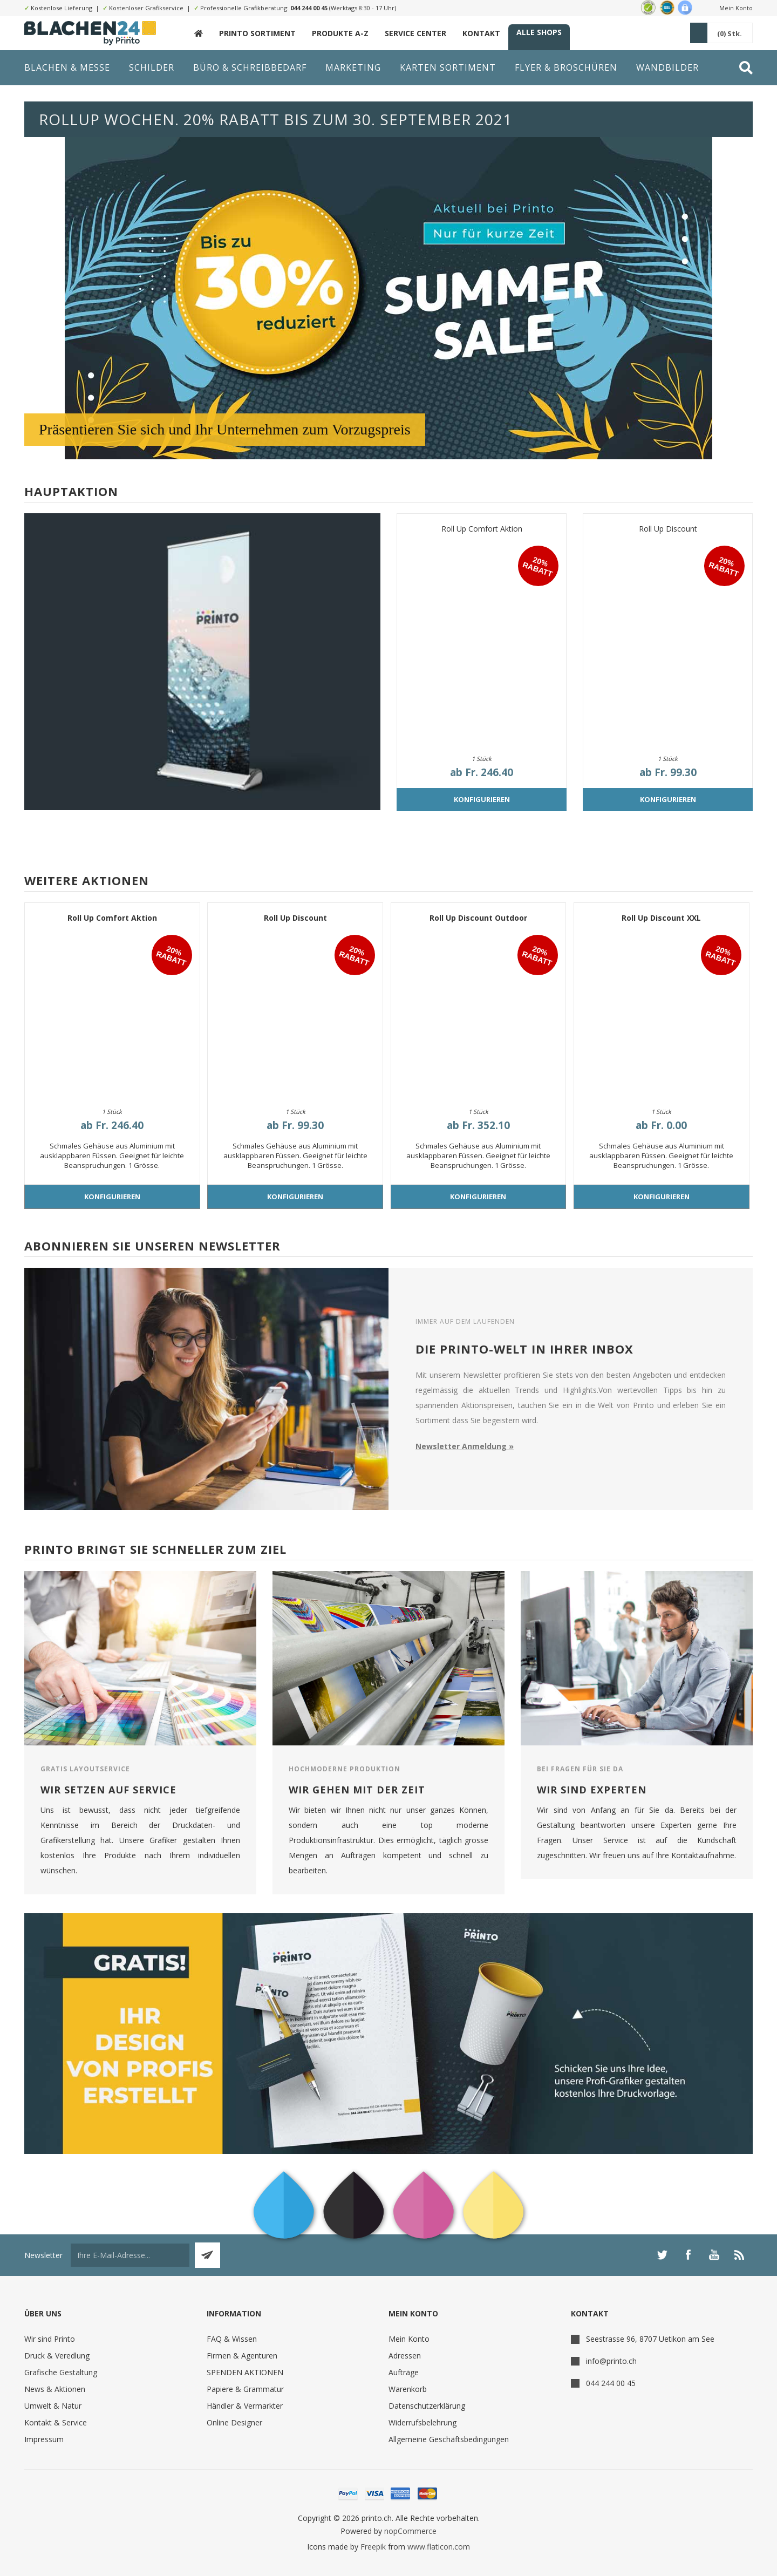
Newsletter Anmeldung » (464, 1446)
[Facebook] (688, 2255)
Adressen (404, 2355)
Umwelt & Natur (52, 2406)
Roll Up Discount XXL (661, 918)
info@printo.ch (611, 2361)
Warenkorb (407, 2389)
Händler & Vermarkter (245, 2406)
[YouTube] (714, 2255)
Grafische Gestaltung (60, 2372)
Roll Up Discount (668, 529)
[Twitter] (662, 2255)
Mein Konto (736, 8)
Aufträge (403, 2372)
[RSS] (739, 2255)
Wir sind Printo (49, 2339)
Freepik (373, 2546)
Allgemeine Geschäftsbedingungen (448, 2439)
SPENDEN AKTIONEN (245, 2372)
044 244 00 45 (309, 8)
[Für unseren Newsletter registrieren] (130, 2255)
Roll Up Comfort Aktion (481, 529)
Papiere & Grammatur (245, 2389)
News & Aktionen (54, 2389)
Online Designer (234, 2422)
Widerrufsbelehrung (422, 2422)
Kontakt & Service (55, 2422)
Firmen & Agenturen (242, 2355)
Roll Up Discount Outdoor (478, 918)
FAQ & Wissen (232, 2339)
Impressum (44, 2439)
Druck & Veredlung (57, 2355)
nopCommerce (410, 2531)
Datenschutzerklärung (426, 2406)
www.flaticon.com (438, 2546)
